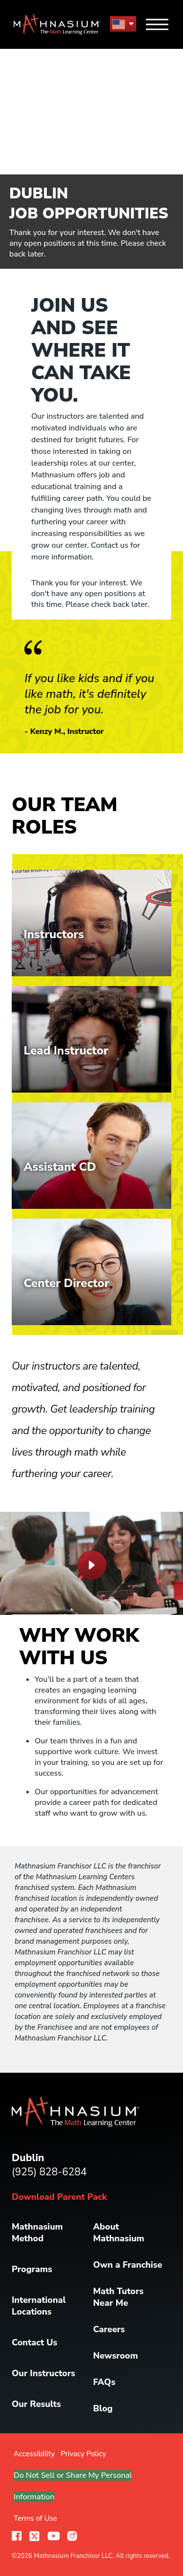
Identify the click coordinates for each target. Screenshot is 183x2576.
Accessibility (34, 2454)
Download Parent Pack (59, 2197)
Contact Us (34, 2342)
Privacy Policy (83, 2454)
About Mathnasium (118, 2232)
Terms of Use (35, 2518)
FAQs (104, 2382)
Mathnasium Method (37, 2232)
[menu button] (123, 24)
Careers (109, 2329)
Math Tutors (118, 2297)
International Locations (39, 2306)
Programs (32, 2269)
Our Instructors (43, 2373)
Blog (103, 2408)
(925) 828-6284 (49, 2172)
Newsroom (115, 2355)
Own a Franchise (128, 2265)
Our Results (36, 2404)
